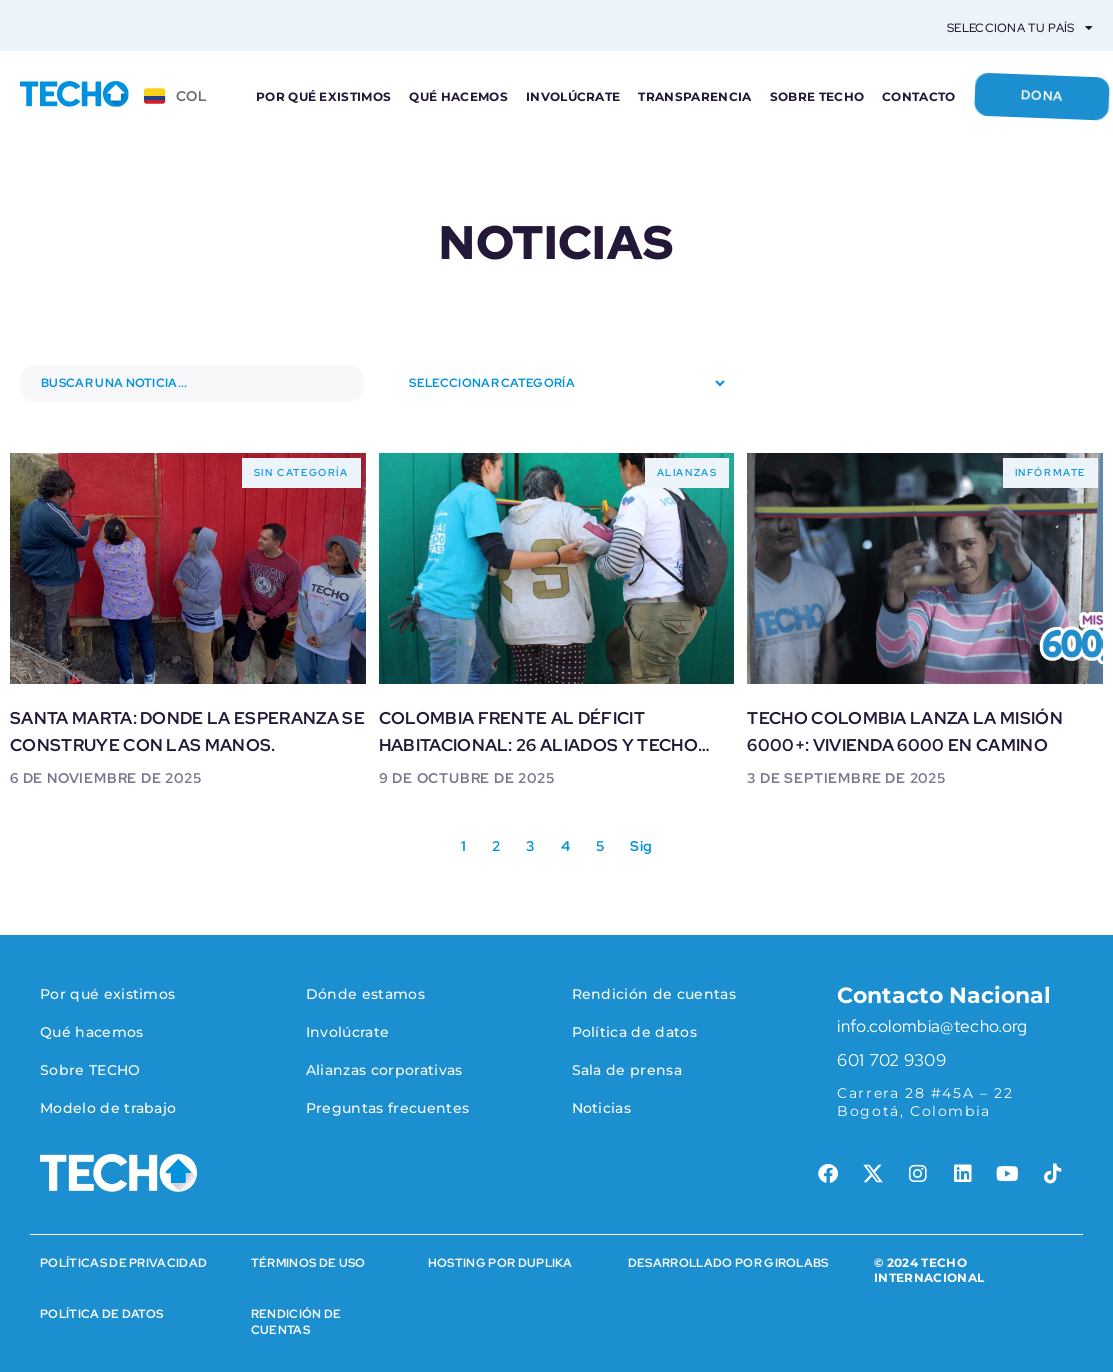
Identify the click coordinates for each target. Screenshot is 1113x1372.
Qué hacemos (458, 96)
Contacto (919, 96)
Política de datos (101, 1314)
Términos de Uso (308, 1263)
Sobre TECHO (817, 96)
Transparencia (694, 96)
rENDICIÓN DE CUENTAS (296, 1322)
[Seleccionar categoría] (556, 383)
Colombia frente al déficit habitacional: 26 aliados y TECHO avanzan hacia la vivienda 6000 (538, 745)
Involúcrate (573, 96)
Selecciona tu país (1020, 28)
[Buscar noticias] (192, 383)
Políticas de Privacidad (123, 1263)
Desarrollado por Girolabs (728, 1263)
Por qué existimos (323, 96)
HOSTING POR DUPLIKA (500, 1263)
